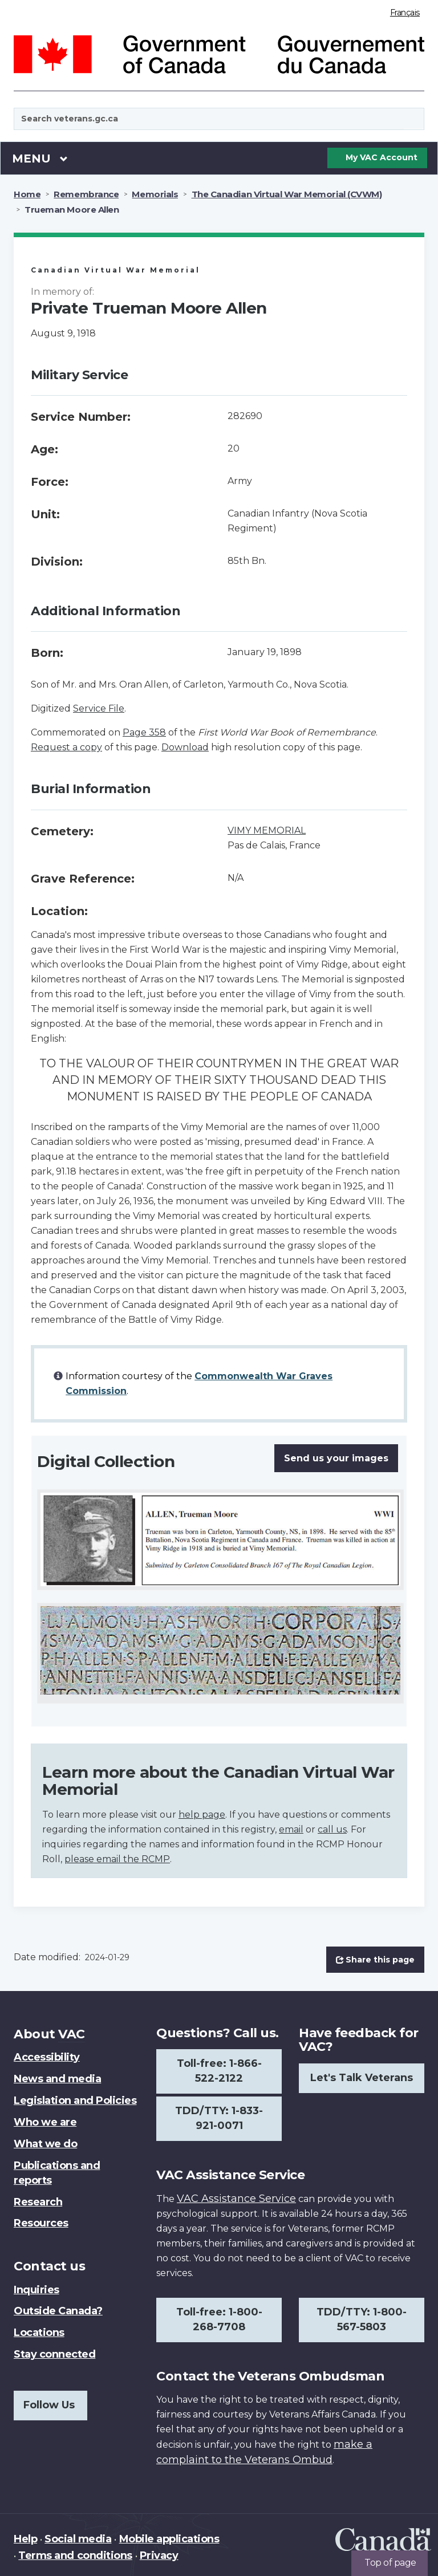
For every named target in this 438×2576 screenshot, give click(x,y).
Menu (40, 158)
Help (25, 2539)
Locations (39, 2332)
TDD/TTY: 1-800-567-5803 (362, 2319)
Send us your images (336, 1458)
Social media (77, 2539)
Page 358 (144, 732)
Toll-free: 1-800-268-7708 (219, 2319)
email (291, 1829)
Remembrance (86, 194)
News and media (57, 2079)
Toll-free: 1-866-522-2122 (219, 2071)
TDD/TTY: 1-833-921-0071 (219, 2118)
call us (332, 1829)
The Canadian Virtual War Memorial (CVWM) (287, 194)
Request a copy (66, 747)
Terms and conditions (75, 2555)
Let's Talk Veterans (361, 2077)
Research (38, 2202)
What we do (45, 2144)
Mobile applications (169, 2539)
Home (27, 194)
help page (202, 1814)
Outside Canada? (58, 2311)
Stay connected (54, 2354)
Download (185, 747)
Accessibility (47, 2057)
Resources (41, 2223)
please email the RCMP (117, 1859)
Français (405, 12)
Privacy (159, 2555)
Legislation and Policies (75, 2100)
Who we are (45, 2122)
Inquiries (36, 2290)
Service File (98, 708)
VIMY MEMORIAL (267, 830)
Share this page (375, 1960)
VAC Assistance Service (236, 2198)
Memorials (155, 194)
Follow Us (49, 2405)
